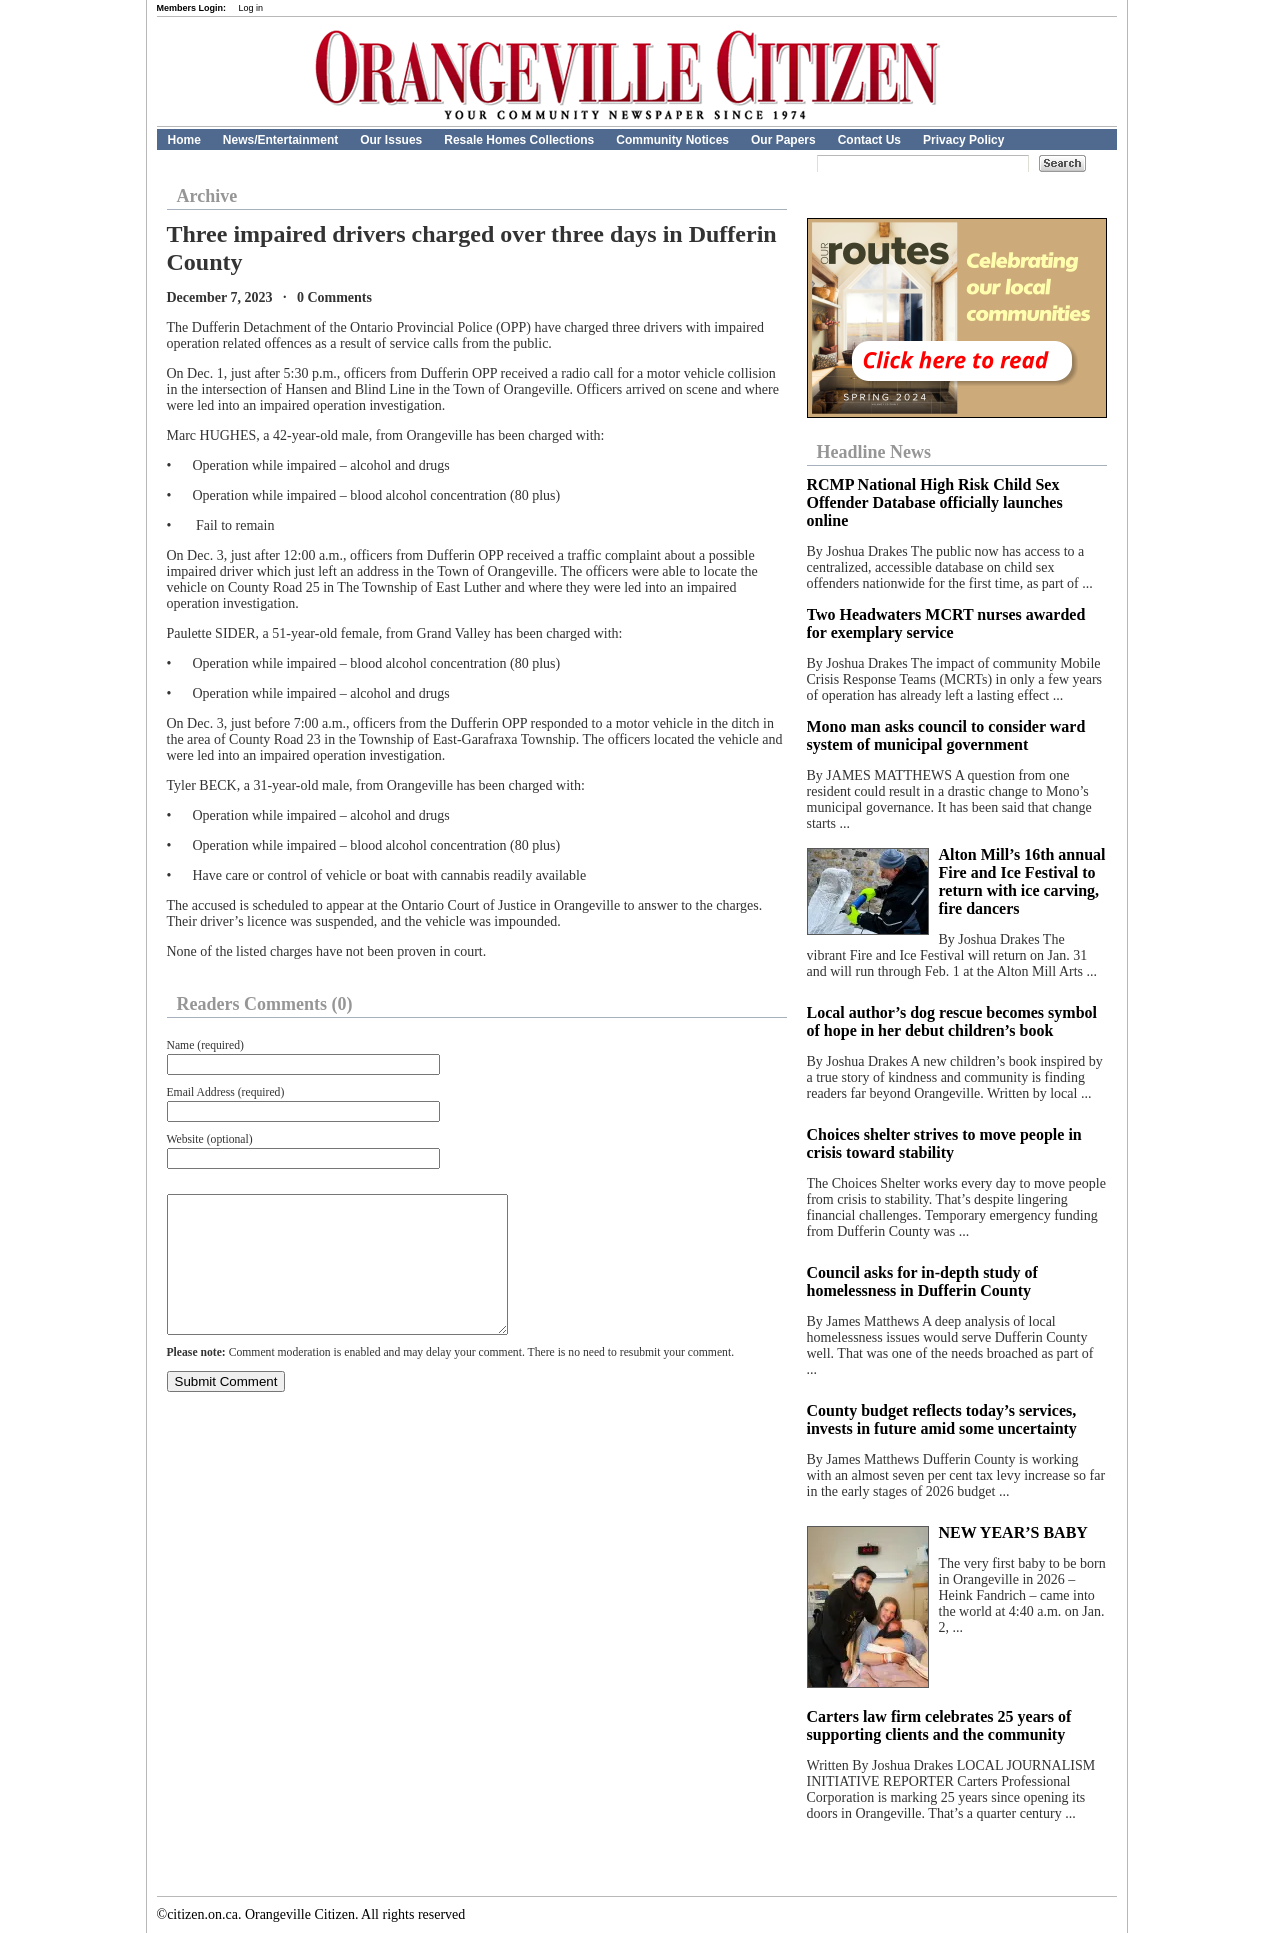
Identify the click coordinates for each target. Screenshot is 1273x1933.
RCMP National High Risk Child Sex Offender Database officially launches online (935, 502)
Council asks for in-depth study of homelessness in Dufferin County (922, 1281)
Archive (207, 196)
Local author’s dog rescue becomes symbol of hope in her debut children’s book (952, 1021)
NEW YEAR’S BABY (1013, 1532)
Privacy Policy (963, 140)
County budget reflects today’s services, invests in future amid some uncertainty (942, 1419)
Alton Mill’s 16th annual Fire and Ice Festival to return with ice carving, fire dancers (1022, 881)
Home (184, 140)
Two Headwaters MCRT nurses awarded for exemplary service (946, 623)
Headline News (874, 452)
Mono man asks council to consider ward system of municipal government (946, 735)
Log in (251, 8)
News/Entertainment (280, 140)
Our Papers (783, 140)
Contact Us (869, 140)
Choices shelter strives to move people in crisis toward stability (944, 1143)
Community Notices (672, 140)
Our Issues (391, 140)
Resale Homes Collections (519, 140)
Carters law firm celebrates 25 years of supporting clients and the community (939, 1725)
